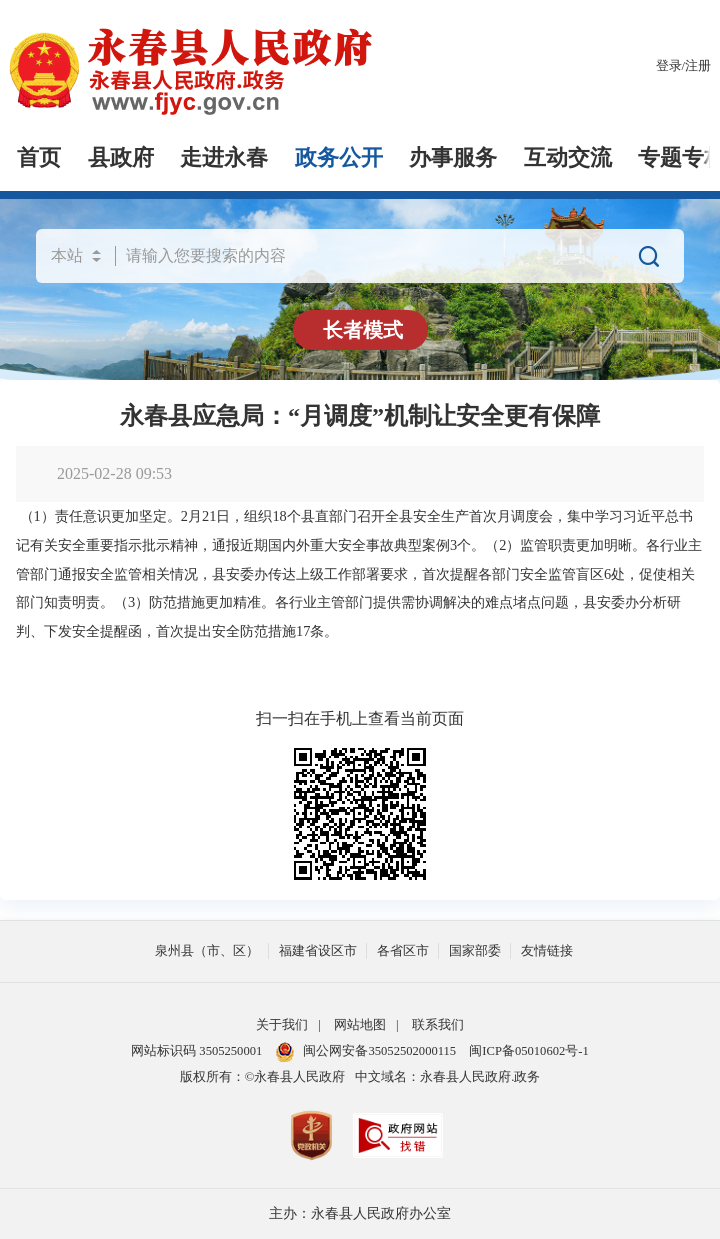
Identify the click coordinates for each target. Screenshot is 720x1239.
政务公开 (339, 158)
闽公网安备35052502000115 (365, 1051)
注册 (698, 66)
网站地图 (360, 1025)
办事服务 (453, 158)
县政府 (121, 158)
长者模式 (363, 330)
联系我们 (438, 1025)
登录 (669, 66)
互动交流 (568, 158)
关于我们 (282, 1025)
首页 (39, 158)
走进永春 (224, 158)
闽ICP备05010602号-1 (528, 1051)
